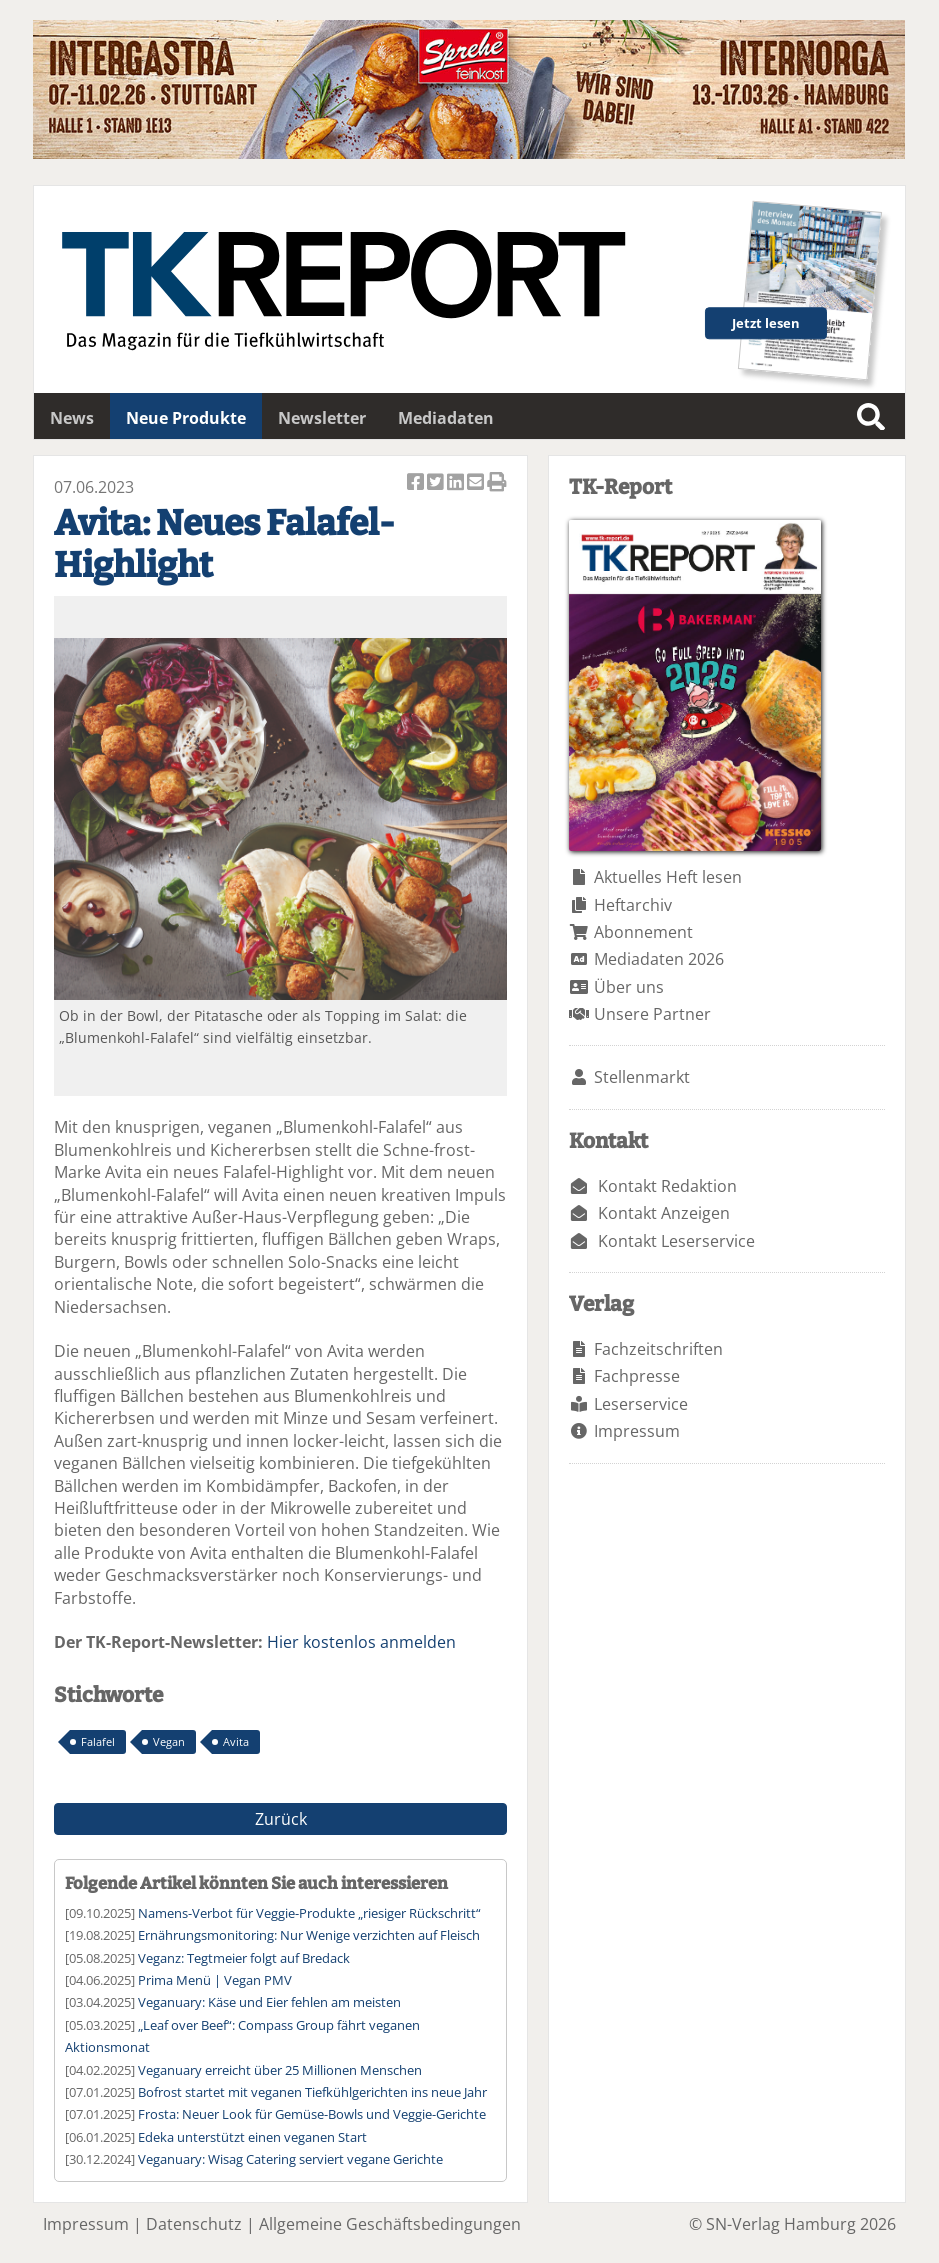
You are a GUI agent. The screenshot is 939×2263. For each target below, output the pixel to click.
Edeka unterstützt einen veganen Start (252, 2137)
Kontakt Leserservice (676, 1241)
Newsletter (322, 418)
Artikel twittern (437, 483)
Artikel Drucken (497, 483)
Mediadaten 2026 (659, 959)
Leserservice (641, 1404)
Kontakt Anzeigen (664, 1213)
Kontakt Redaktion (667, 1186)
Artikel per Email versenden (477, 483)
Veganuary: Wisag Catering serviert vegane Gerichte (290, 2159)
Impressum (637, 1431)
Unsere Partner (652, 1014)
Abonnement (643, 932)
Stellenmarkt (642, 1077)
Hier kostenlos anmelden (361, 1642)
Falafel (98, 1741)
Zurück (281, 1819)
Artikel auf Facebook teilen (417, 483)
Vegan (169, 1741)
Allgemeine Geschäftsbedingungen (390, 2224)
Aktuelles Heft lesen (668, 877)
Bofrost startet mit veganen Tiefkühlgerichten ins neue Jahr (312, 2092)
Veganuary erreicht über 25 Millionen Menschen (280, 2070)
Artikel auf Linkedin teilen (457, 483)
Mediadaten (446, 418)
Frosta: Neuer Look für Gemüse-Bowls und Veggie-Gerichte (312, 2114)
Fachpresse (637, 1376)
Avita (236, 1741)
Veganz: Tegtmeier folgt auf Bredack (244, 1958)
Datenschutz (194, 2224)
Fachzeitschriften (658, 1349)
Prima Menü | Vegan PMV (215, 1980)
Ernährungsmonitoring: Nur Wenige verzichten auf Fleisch (309, 1935)
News (72, 418)
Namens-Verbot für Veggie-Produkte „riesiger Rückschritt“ (309, 1913)
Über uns (629, 987)
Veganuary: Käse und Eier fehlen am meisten (269, 2002)
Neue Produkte (186, 418)
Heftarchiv (633, 905)
